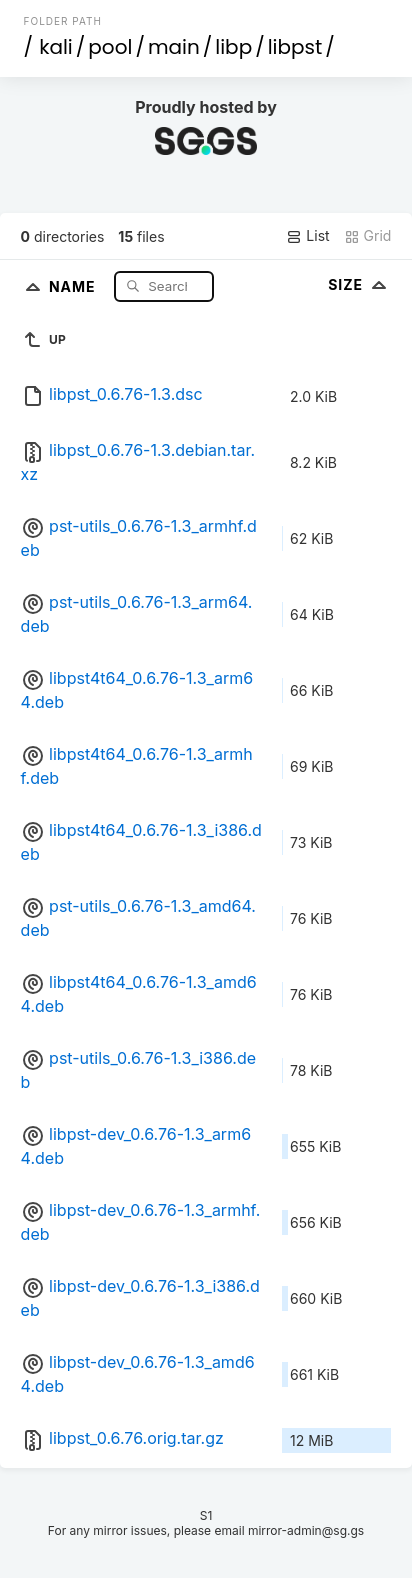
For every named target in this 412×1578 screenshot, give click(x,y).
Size (359, 284)
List (307, 236)
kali (56, 47)
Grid (368, 236)
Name (74, 285)
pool (110, 47)
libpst (295, 47)
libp (233, 47)
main (174, 47)
